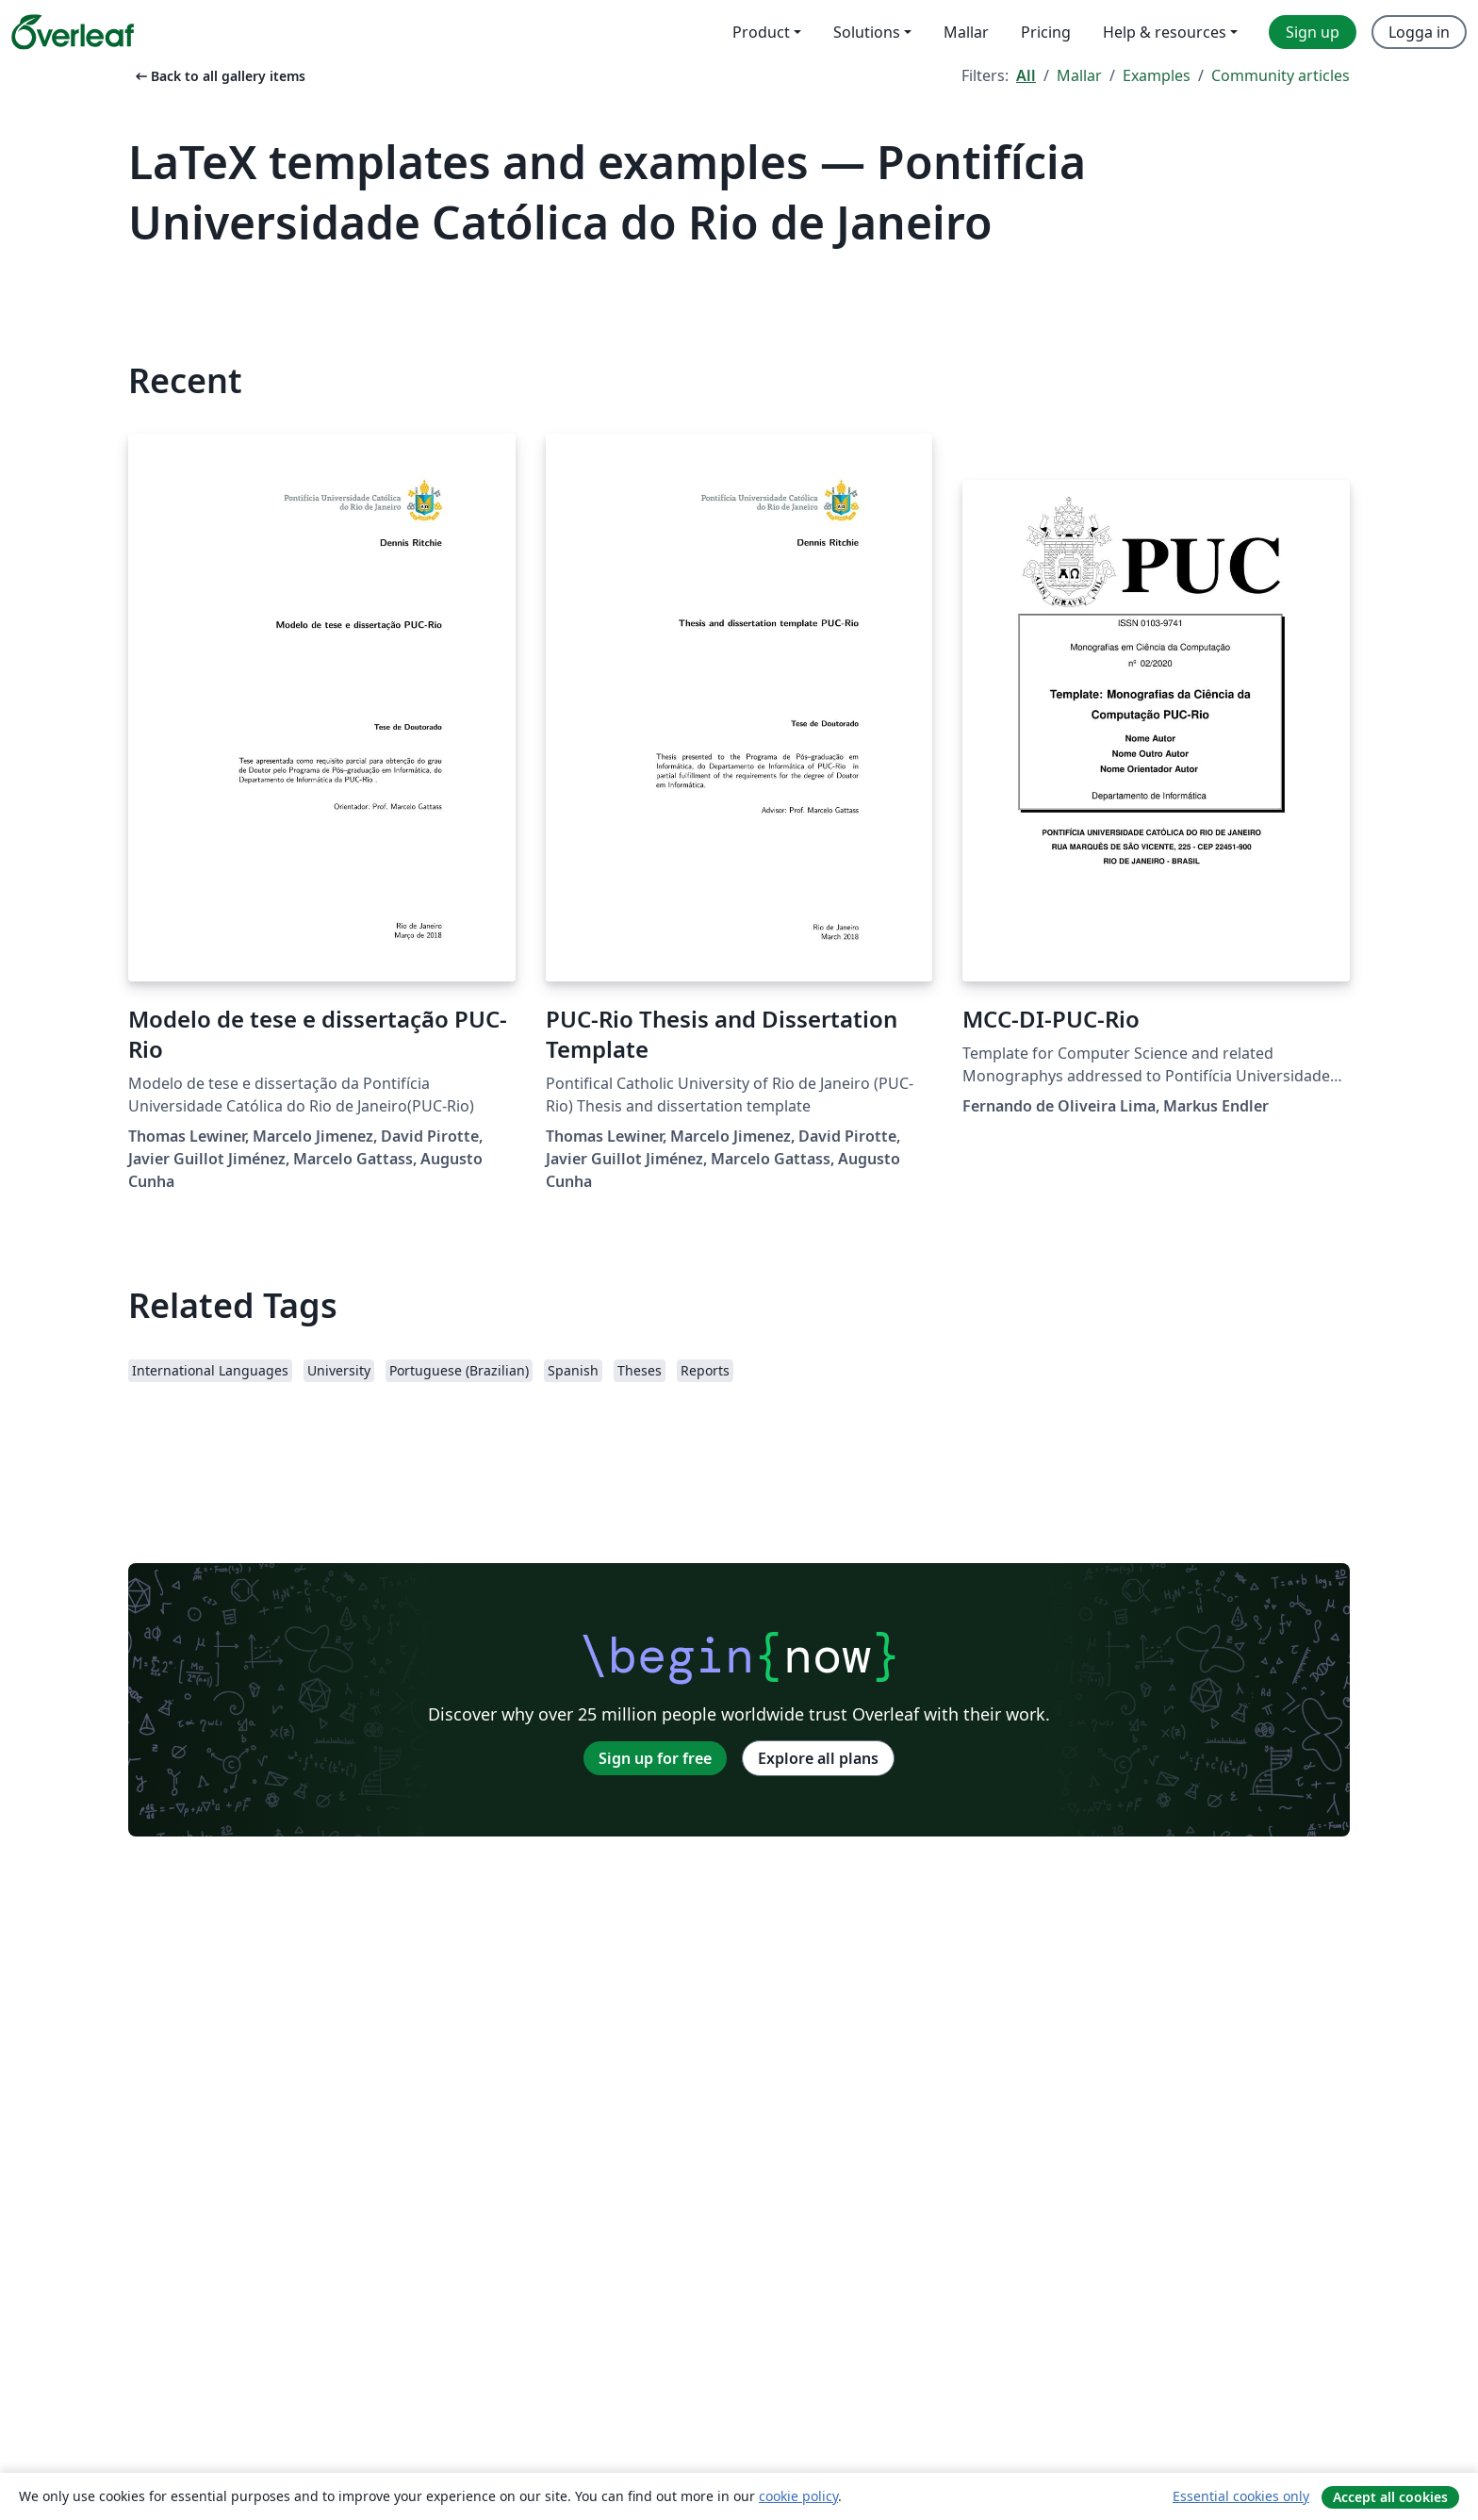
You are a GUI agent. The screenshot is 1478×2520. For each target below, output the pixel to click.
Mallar (1079, 75)
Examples (1157, 75)
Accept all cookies (1390, 2497)
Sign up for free (655, 1758)
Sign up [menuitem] (1312, 32)
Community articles (1280, 75)
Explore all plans (818, 1758)
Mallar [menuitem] (966, 32)
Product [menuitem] (761, 32)
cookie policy (798, 2496)
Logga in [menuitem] (1419, 32)
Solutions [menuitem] (866, 32)
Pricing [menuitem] (1046, 32)
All (1026, 75)
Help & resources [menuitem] (1164, 32)
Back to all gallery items (218, 76)
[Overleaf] (72, 32)
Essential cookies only (1241, 2496)
